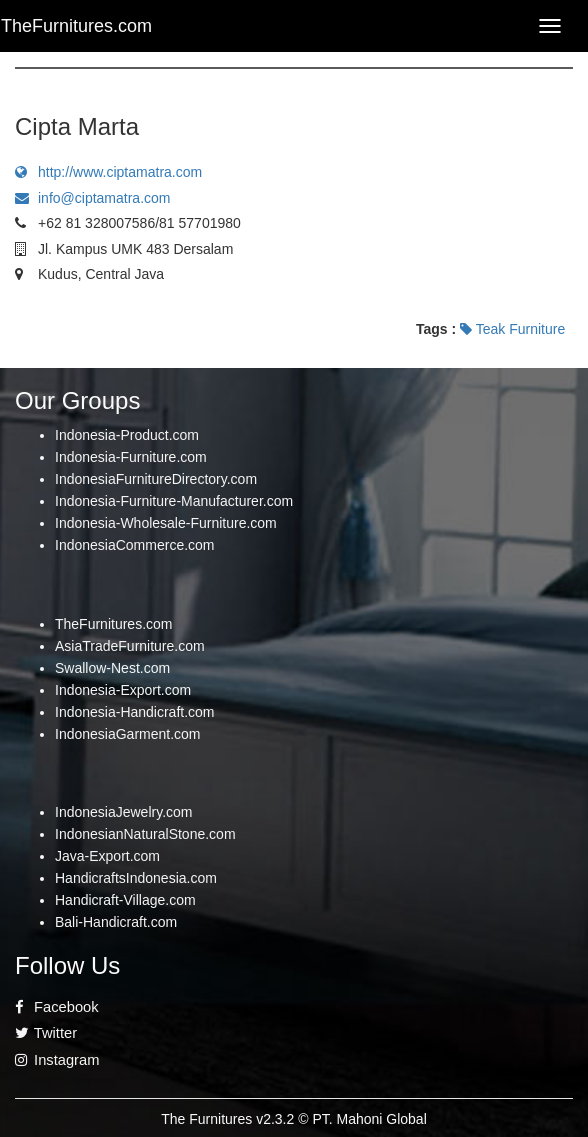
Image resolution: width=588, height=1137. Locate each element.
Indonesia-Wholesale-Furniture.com (166, 523)
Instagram (57, 1060)
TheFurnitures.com (113, 624)
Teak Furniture (512, 329)
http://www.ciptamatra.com (108, 172)
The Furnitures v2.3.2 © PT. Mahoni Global (294, 1119)
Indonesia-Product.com (127, 435)
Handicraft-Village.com (125, 900)
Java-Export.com (107, 856)
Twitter (46, 1033)
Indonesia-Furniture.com (131, 457)
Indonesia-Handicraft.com (135, 712)
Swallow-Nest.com (112, 668)
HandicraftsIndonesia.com (136, 878)
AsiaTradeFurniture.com (130, 646)
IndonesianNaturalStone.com (145, 834)
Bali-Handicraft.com (116, 922)
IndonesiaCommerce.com (135, 545)
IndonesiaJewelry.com (123, 812)
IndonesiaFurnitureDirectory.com (156, 479)
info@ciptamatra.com (92, 198)
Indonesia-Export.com (123, 690)
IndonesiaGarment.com (128, 734)
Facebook (57, 1007)
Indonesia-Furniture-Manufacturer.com (174, 501)
